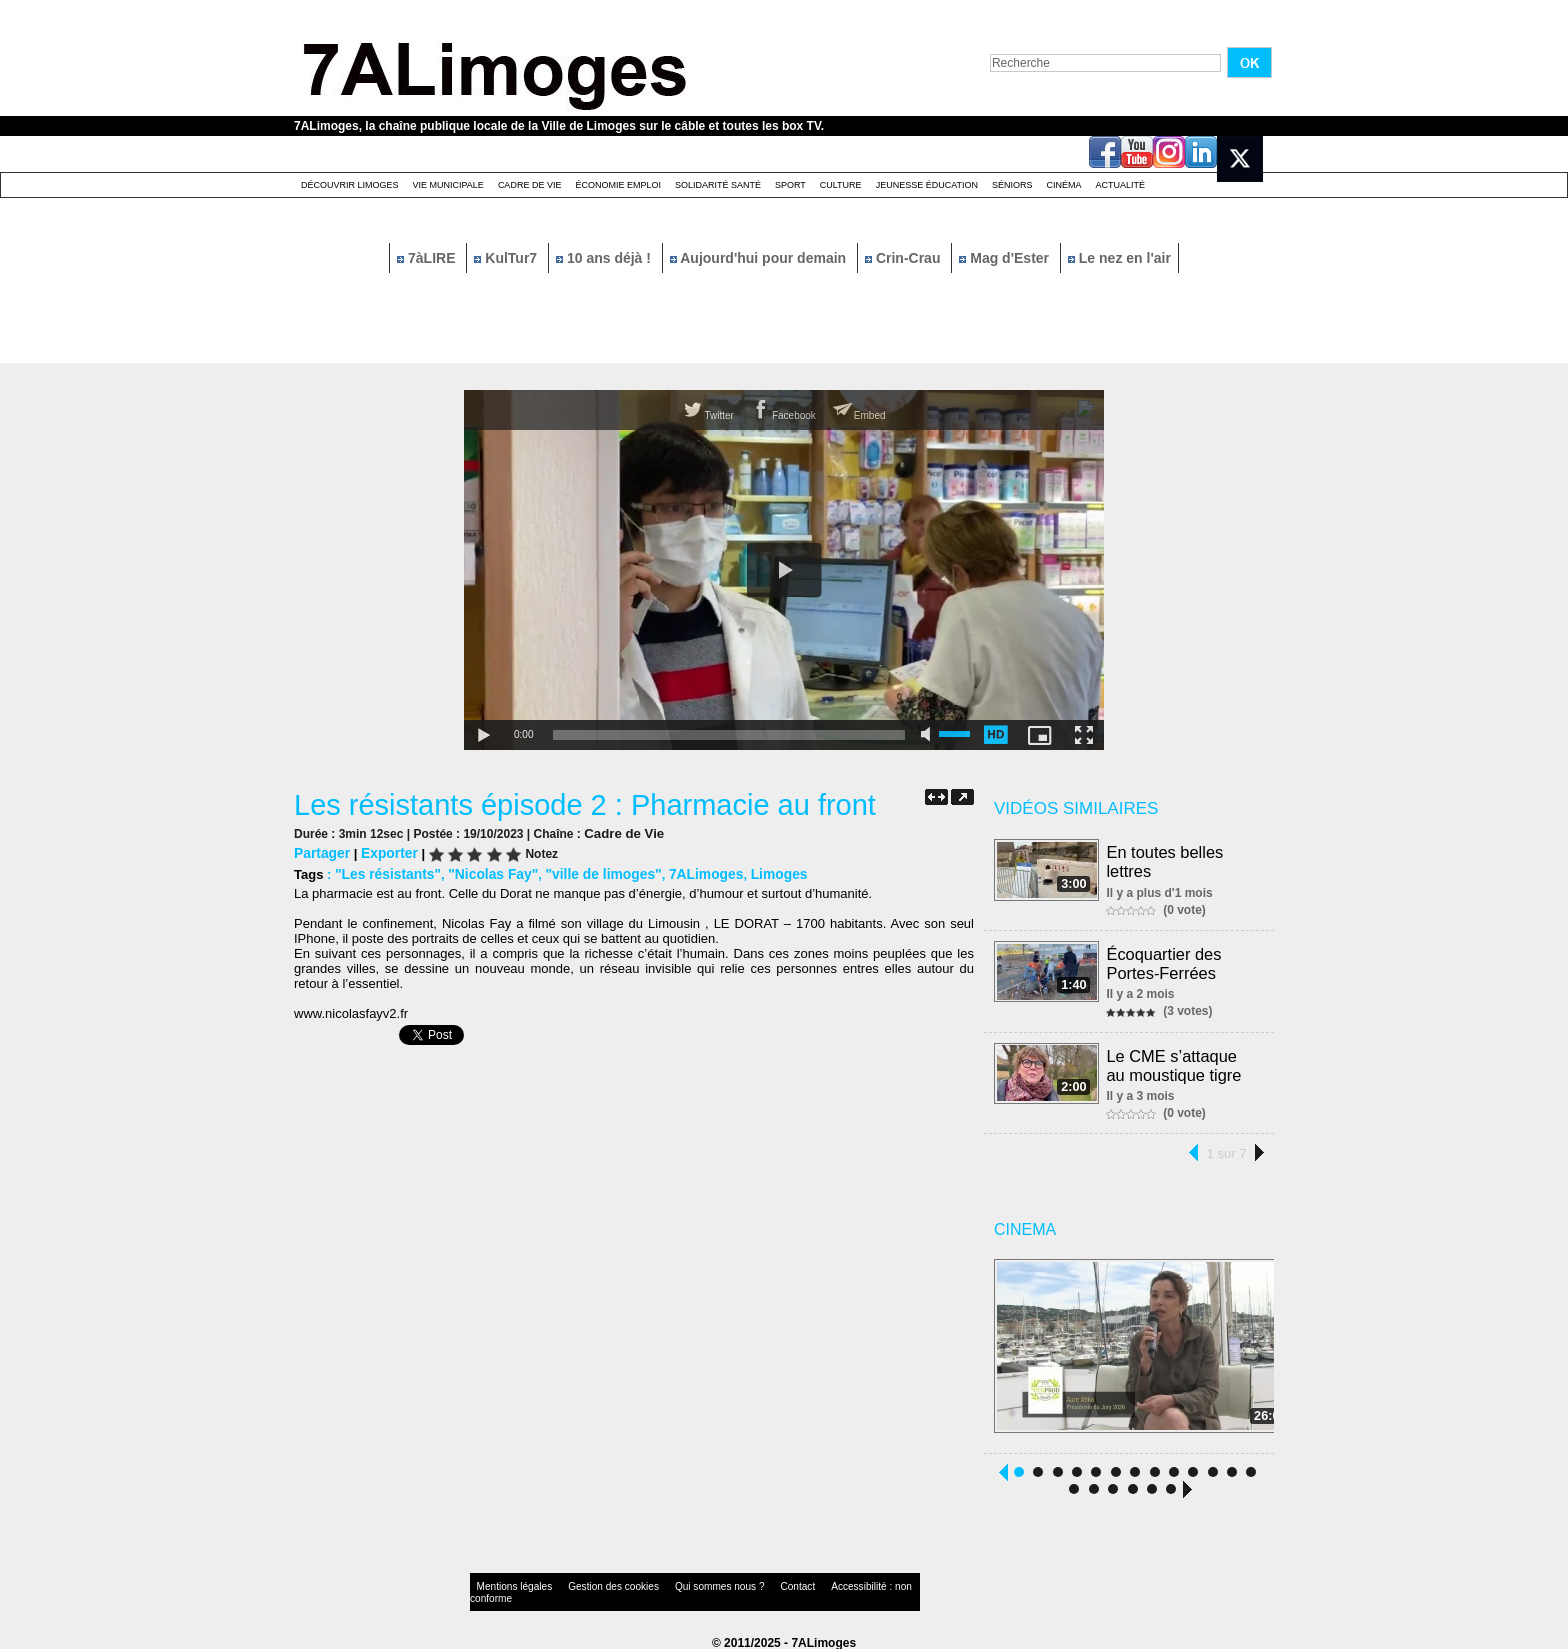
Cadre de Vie (530, 185)
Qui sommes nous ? (678, 1583)
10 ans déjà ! (605, 258)
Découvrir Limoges (350, 185)
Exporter (384, 851)
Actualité (1121, 185)
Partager (320, 851)
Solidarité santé (718, 185)
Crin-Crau (904, 258)
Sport (790, 185)
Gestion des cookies (590, 1583)
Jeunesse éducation (927, 185)
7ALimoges (685, 871)
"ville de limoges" (588, 871)
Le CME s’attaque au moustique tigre (1183, 1060)
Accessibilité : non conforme (823, 1583)
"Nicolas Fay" (484, 871)
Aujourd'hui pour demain (760, 258)
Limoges (753, 871)
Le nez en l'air (1119, 258)
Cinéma (1064, 185)
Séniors (1012, 185)
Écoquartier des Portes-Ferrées (1165, 960)
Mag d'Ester (1006, 258)
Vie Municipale (448, 185)
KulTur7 (507, 258)
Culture (841, 185)
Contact (744, 1583)
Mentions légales (508, 1583)
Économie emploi (618, 185)
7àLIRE (428, 258)
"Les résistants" (385, 871)
